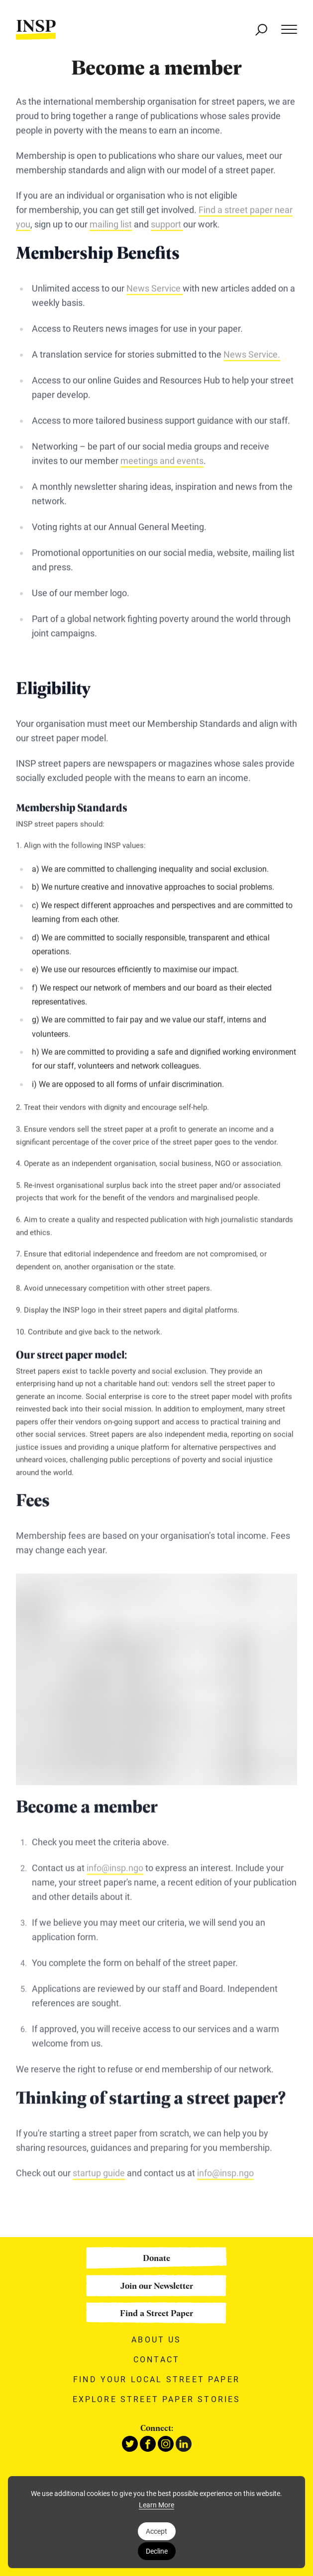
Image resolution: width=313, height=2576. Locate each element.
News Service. (251, 355)
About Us (156, 2339)
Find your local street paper (156, 2379)
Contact (156, 2359)
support (167, 225)
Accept (156, 2531)
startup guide (99, 2180)
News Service (154, 290)
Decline (157, 2551)
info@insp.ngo (115, 1875)
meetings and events (162, 462)
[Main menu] (284, 30)
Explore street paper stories (157, 2399)
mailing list (111, 225)
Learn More (156, 2504)
